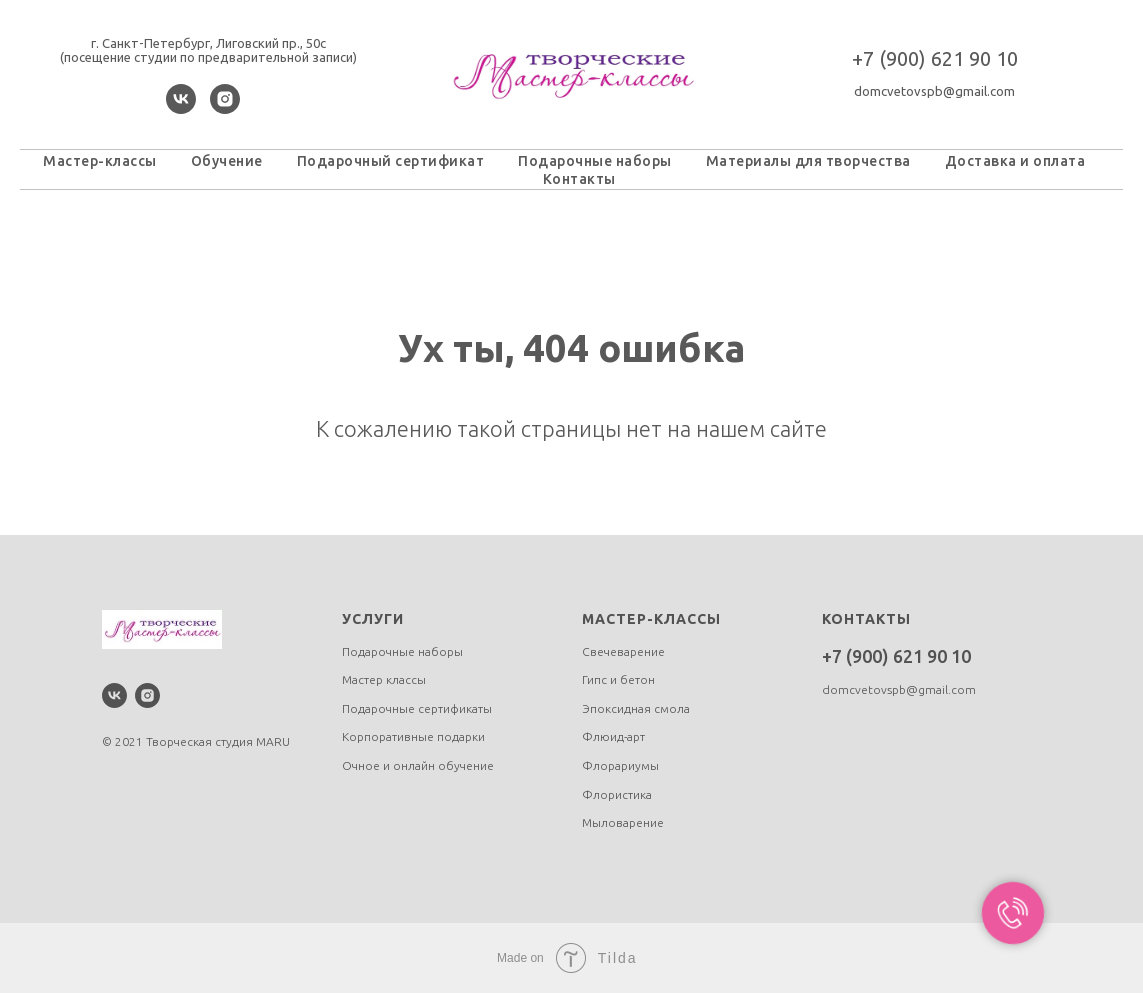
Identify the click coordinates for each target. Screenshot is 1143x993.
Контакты (579, 179)
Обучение (227, 161)
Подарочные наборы (595, 161)
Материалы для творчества (808, 161)
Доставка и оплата (1015, 161)
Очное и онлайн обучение (418, 765)
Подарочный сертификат (391, 161)
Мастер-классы (100, 161)
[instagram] (225, 108)
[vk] (181, 108)
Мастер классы (384, 679)
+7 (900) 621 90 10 (935, 58)
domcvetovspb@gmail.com (934, 91)
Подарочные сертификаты (417, 708)
